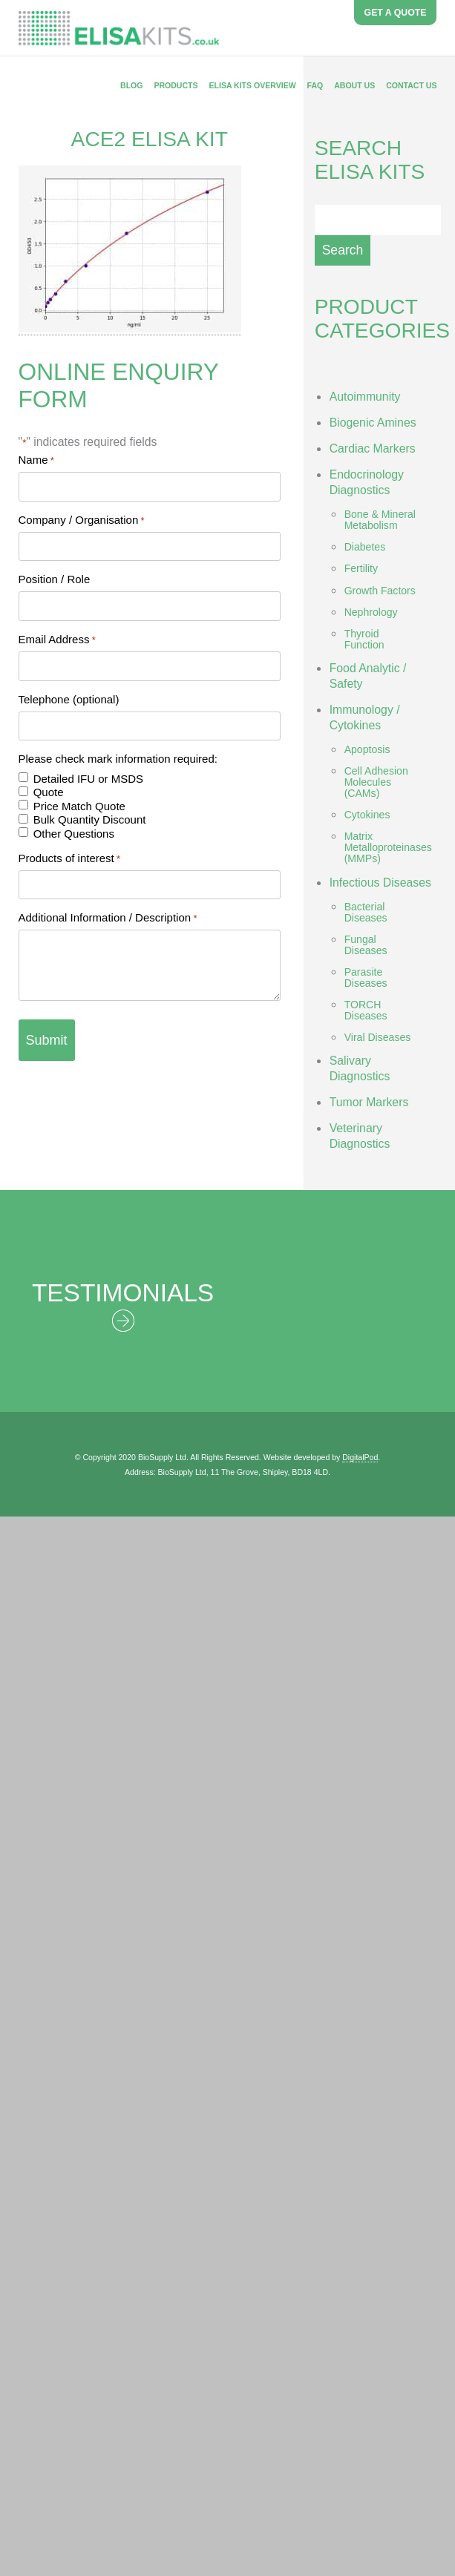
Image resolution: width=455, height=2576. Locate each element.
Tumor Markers (369, 1102)
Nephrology (371, 612)
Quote (48, 792)
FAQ (315, 85)
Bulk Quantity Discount (89, 819)
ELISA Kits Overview (252, 85)
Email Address (57, 639)
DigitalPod (360, 1457)
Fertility (361, 568)
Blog (131, 85)
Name (36, 459)
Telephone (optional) (69, 699)
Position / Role (55, 579)
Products (175, 85)
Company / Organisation (82, 519)
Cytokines (367, 815)
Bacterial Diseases (365, 912)
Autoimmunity (365, 396)
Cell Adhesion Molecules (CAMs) (376, 782)
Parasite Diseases (365, 977)
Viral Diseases (377, 1037)
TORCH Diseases (365, 1010)
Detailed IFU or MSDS (88, 778)
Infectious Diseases (380, 882)
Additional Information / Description (108, 917)
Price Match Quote (79, 806)
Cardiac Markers (373, 448)
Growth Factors (380, 591)
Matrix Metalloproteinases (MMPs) (388, 847)
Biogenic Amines (373, 422)
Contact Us (411, 85)
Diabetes (365, 547)
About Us (354, 85)
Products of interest (70, 858)
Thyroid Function (364, 639)
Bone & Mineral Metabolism (380, 519)
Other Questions (73, 833)
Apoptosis (367, 749)
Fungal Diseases (365, 944)
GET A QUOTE (395, 12)
